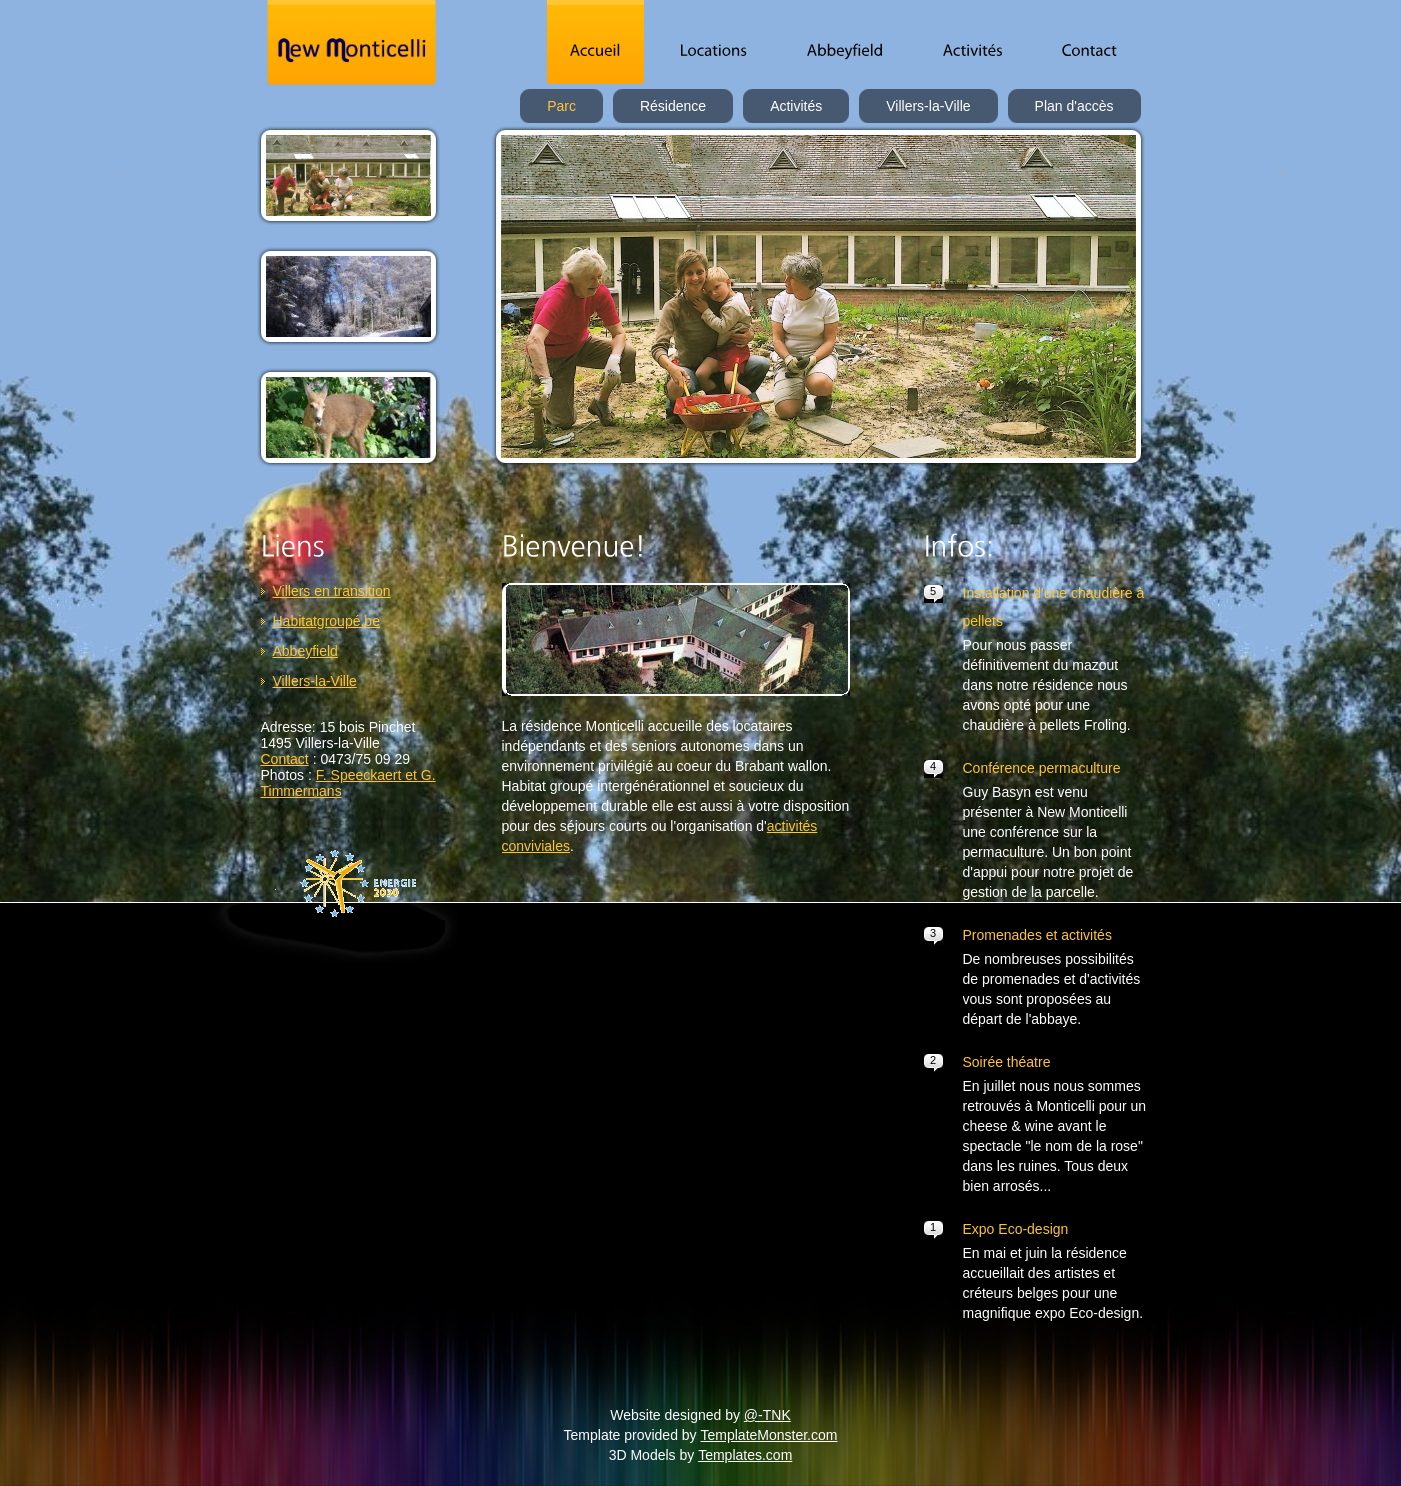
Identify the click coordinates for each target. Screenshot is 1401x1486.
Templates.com (745, 1455)
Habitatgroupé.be (326, 621)
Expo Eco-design (1016, 1229)
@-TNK (767, 1415)
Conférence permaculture (1042, 768)
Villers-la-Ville (315, 681)
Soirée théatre (1007, 1062)
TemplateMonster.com (769, 1435)
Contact (285, 759)
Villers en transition (332, 591)
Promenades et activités (1037, 935)
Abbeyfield (305, 651)
